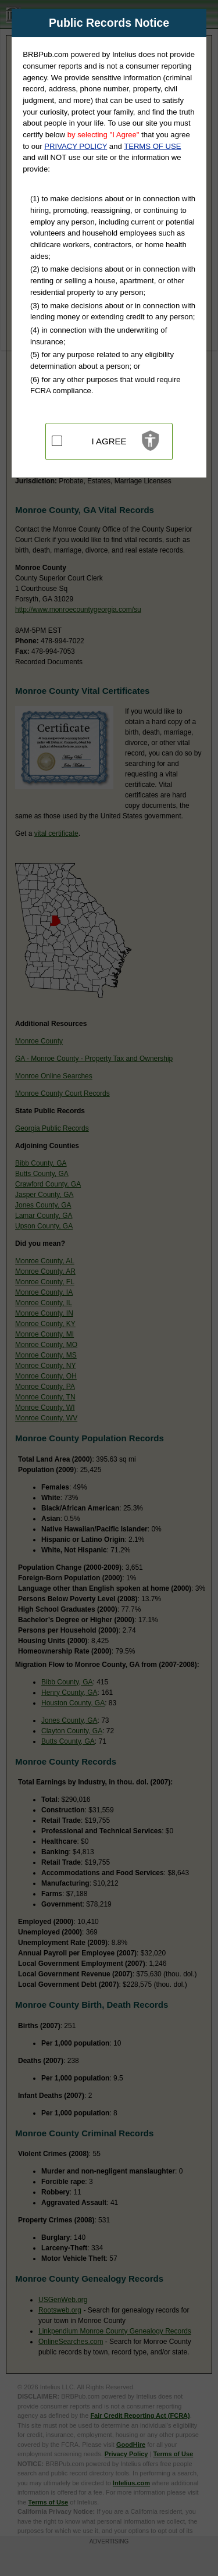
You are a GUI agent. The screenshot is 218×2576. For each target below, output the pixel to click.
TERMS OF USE (152, 146)
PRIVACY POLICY (75, 146)
